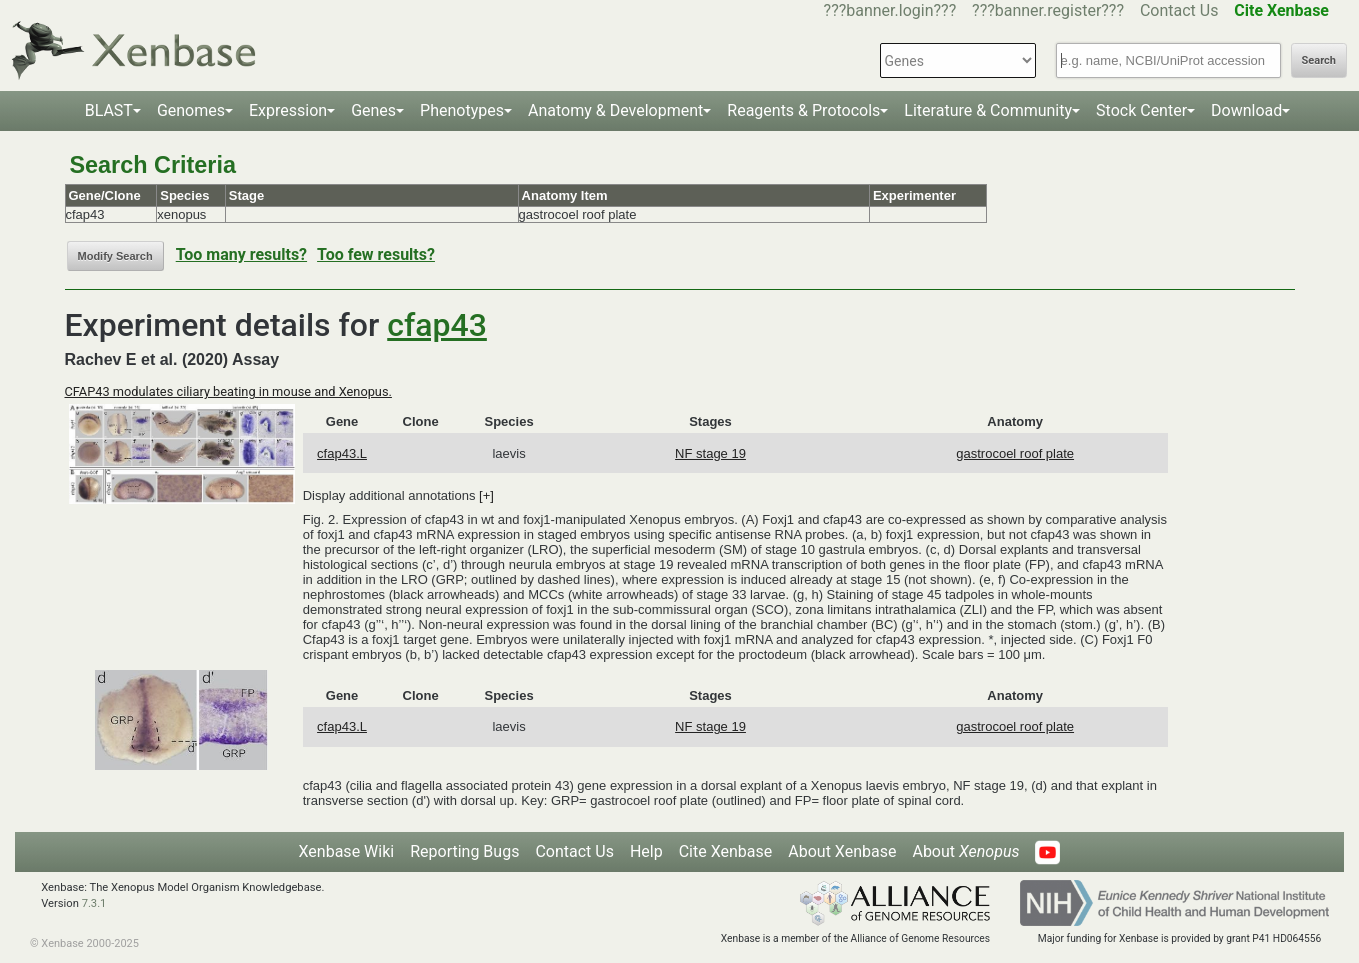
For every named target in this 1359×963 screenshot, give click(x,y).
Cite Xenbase (726, 851)
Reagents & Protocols (803, 110)
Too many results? (241, 254)
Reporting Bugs (464, 851)
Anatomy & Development (615, 110)
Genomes (191, 110)
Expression (288, 110)
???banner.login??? (890, 10)
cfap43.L (342, 453)
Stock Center (1141, 110)
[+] (486, 495)
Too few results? (376, 254)
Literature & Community (988, 110)
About (965, 851)
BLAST (109, 110)
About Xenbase (842, 851)
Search (1319, 60)
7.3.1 (94, 903)
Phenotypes (462, 110)
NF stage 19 (710, 453)
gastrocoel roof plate (1015, 453)
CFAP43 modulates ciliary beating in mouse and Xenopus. (228, 391)
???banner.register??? (1048, 10)
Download (1246, 110)
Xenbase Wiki (347, 851)
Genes (373, 110)
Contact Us (1179, 10)
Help (646, 851)
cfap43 (437, 325)
